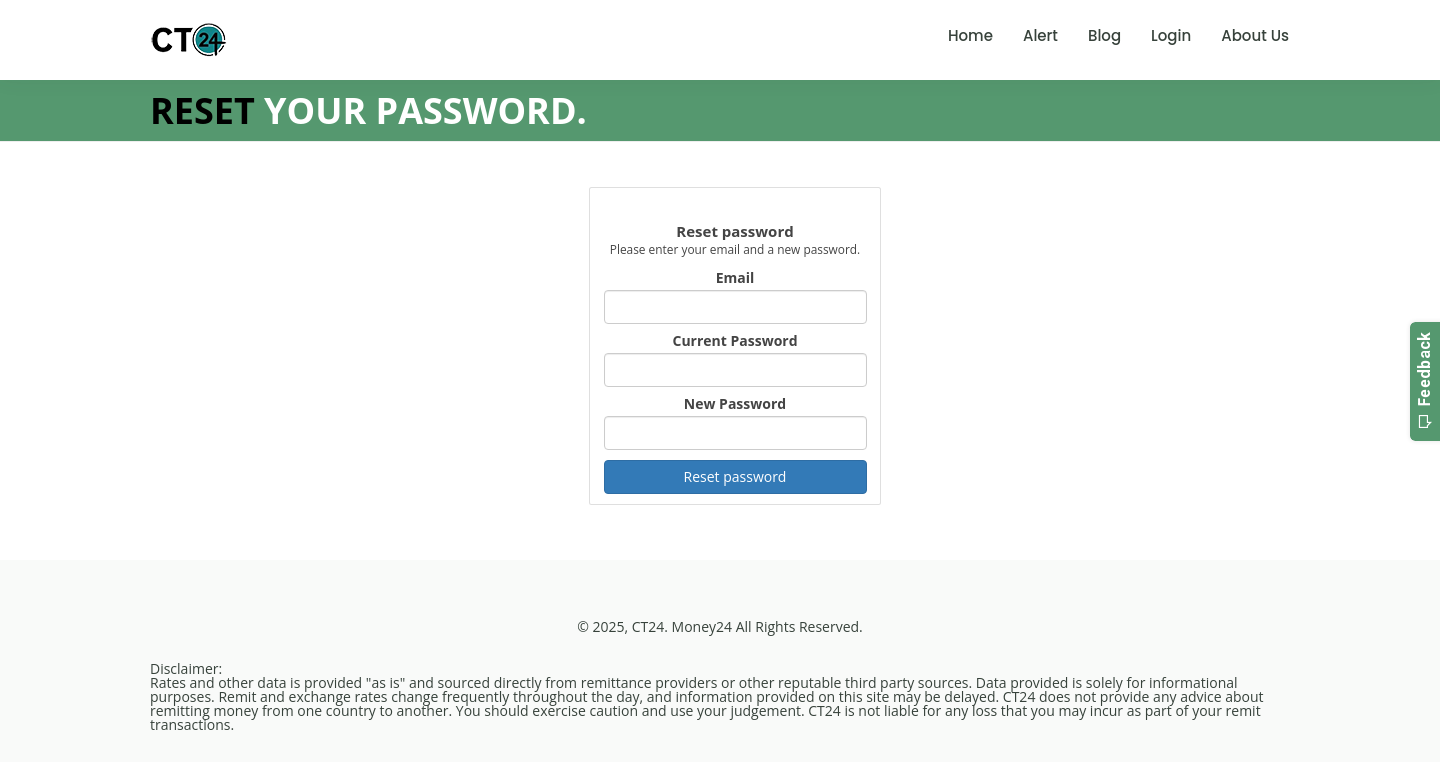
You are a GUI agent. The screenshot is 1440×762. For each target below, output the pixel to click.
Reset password (735, 476)
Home (970, 35)
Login (1171, 35)
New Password (735, 404)
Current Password (734, 341)
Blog (1104, 35)
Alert (1040, 35)
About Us (1255, 35)
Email (735, 278)
